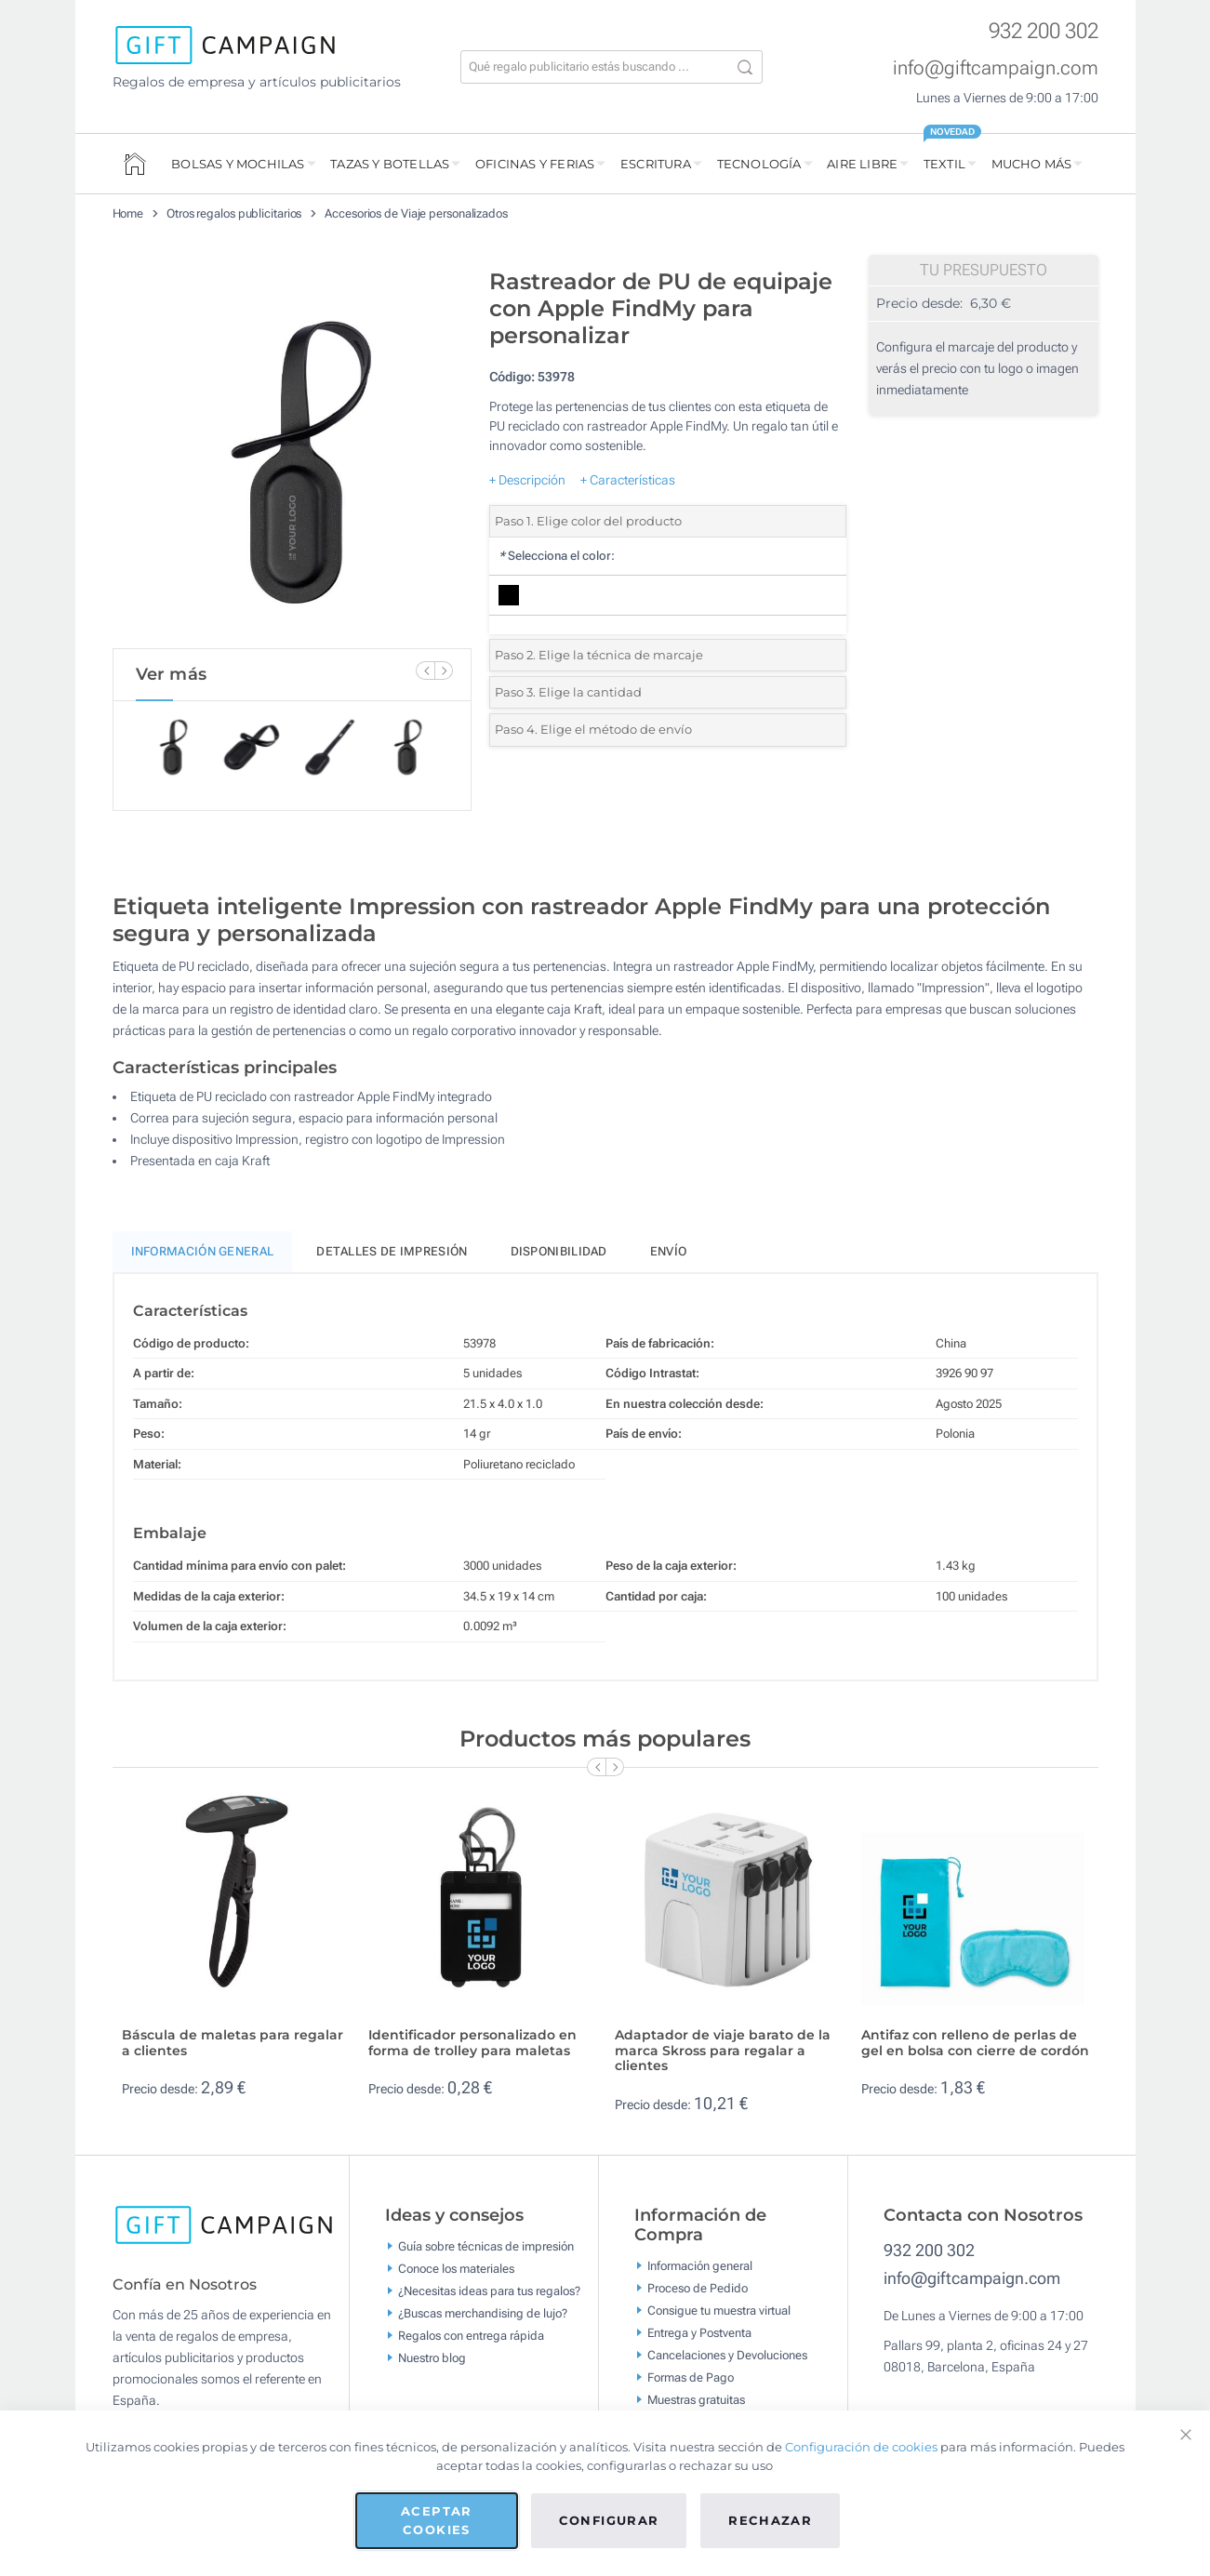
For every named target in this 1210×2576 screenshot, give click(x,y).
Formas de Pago (690, 2377)
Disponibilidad (559, 1251)
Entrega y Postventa (699, 2333)
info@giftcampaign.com (995, 68)
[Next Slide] (443, 670)
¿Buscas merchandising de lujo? (482, 2312)
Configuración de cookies (861, 2446)
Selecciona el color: (557, 556)
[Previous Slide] (425, 670)
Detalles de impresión (391, 1251)
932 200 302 (1043, 31)
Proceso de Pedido (697, 2288)
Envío (668, 1251)
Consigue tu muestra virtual (719, 2310)
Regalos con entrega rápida (471, 2335)
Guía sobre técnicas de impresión (486, 2245)
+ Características (627, 479)
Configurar (609, 2520)
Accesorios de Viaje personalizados (416, 213)
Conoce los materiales (456, 2268)
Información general (699, 2266)
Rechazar (770, 2520)
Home (128, 213)
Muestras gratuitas (696, 2400)
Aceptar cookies (436, 2520)
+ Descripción (527, 479)
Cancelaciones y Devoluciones (727, 2355)
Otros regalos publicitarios (233, 213)
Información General (202, 1251)
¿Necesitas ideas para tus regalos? (489, 2290)
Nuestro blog (432, 2357)
